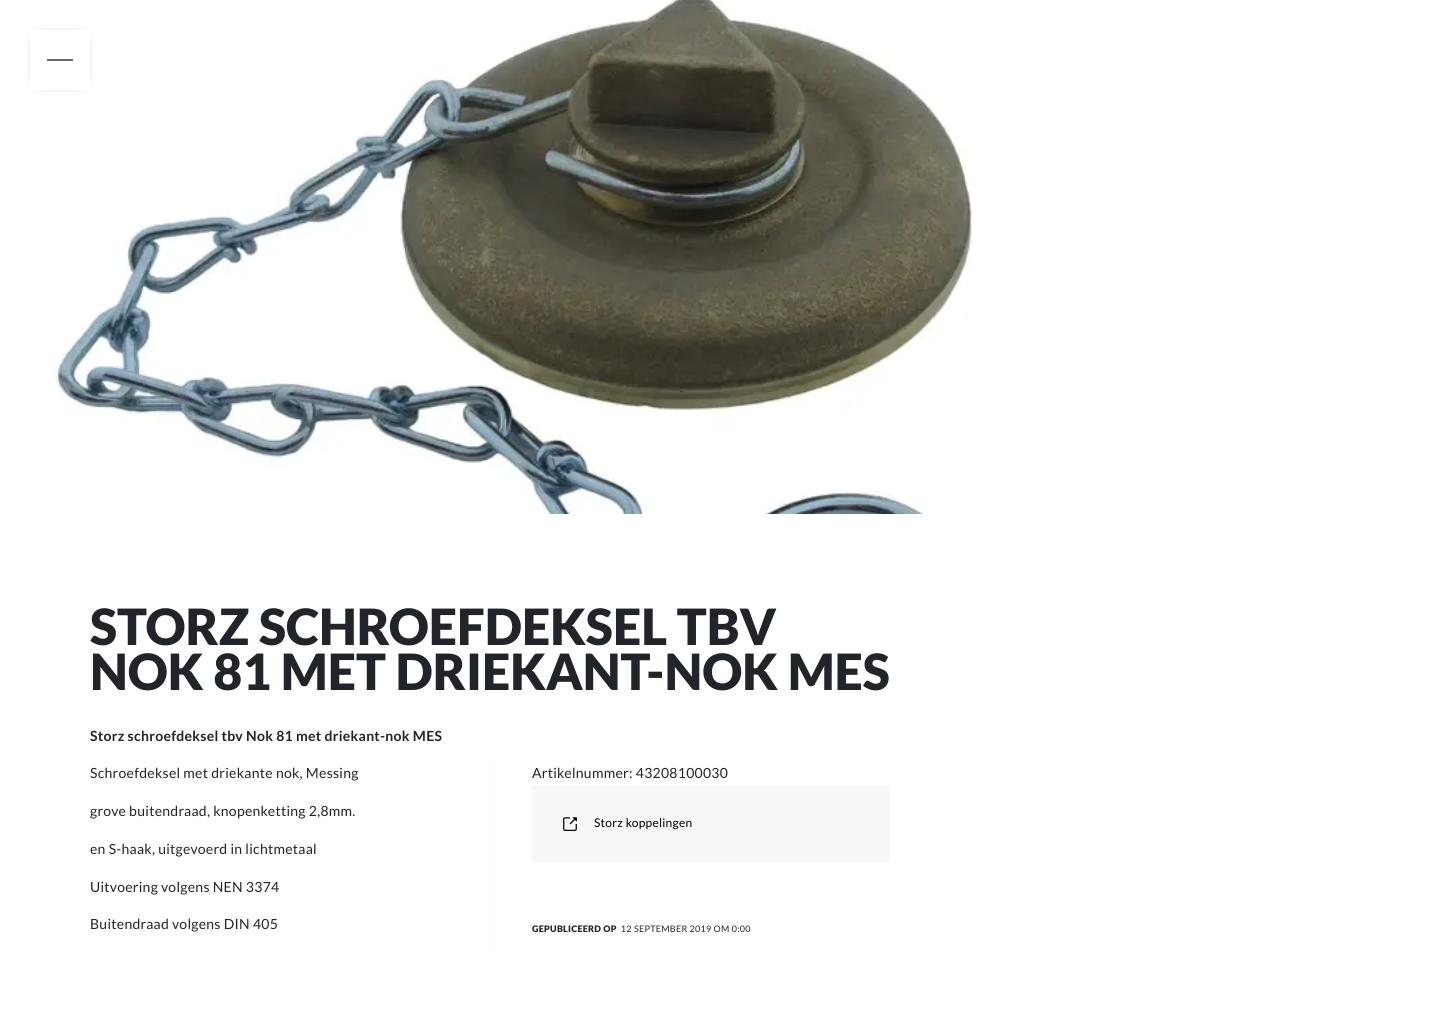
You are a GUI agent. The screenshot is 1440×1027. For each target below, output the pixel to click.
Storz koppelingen (627, 822)
